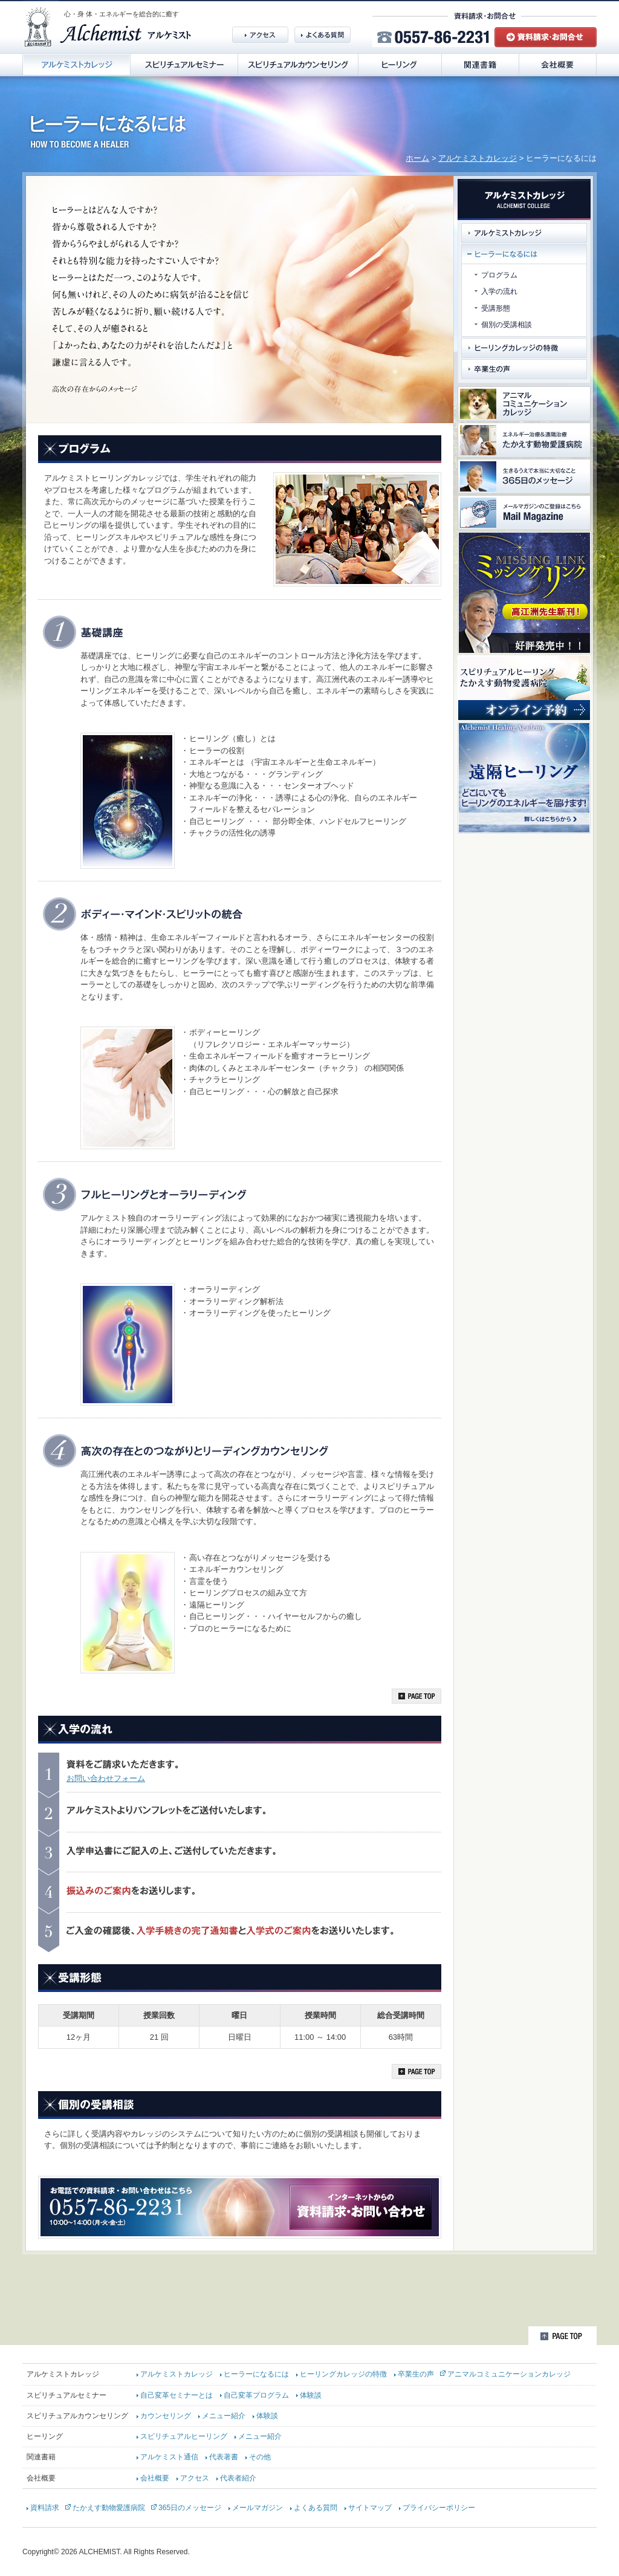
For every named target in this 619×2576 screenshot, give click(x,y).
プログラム (499, 275)
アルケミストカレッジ (477, 158)
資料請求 (44, 2507)
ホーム (417, 158)
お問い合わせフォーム (105, 1778)
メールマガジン (257, 2507)
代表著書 (223, 2457)
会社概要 (154, 2478)
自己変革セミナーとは (176, 2395)
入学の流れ (499, 291)
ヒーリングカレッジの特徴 (343, 2374)
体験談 (311, 2395)
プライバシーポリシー (439, 2507)
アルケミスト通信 (169, 2457)
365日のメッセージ (189, 2507)
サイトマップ (370, 2507)
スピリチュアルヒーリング (183, 2436)
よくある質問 (315, 2507)
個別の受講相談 (506, 324)
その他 (260, 2457)
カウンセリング (165, 2416)
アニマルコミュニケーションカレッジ (509, 2374)
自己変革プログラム (256, 2395)
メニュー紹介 (223, 2416)
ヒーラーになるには (256, 2374)
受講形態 (495, 308)
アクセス (194, 2478)
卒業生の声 (416, 2374)
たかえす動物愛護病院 (109, 2507)
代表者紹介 (238, 2478)
